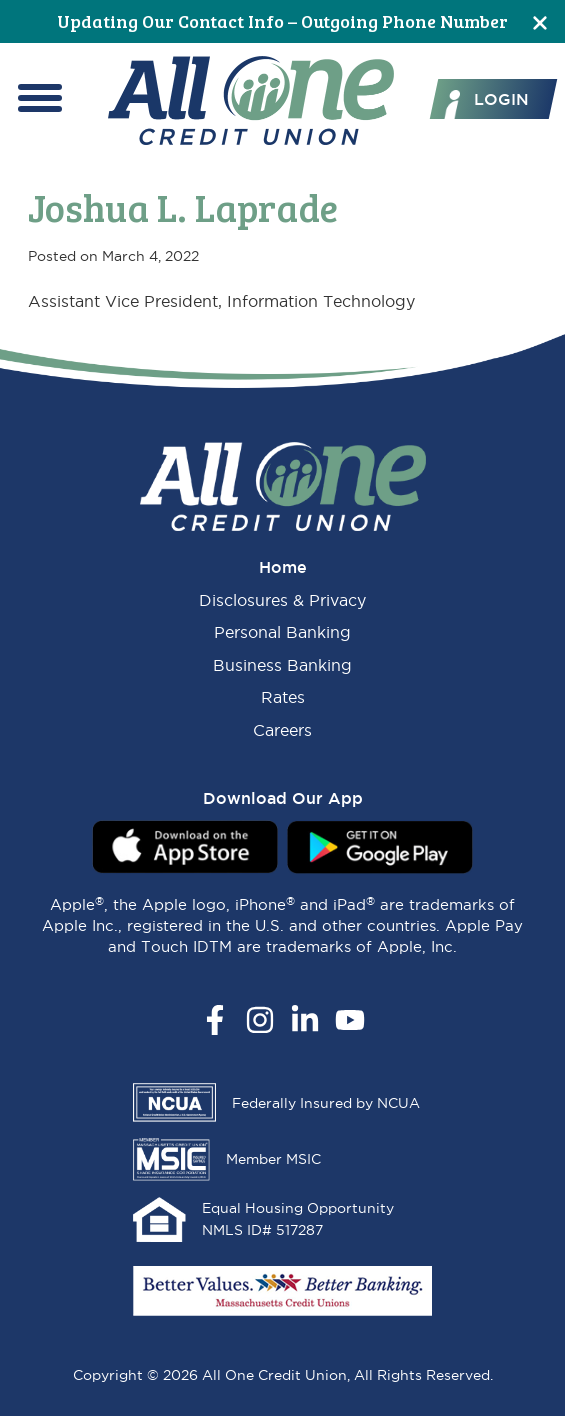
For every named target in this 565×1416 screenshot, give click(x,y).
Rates (283, 697)
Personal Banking (282, 632)
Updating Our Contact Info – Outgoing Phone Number (282, 21)
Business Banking (282, 665)
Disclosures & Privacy (282, 600)
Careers (282, 730)
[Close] (540, 21)
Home (283, 567)
